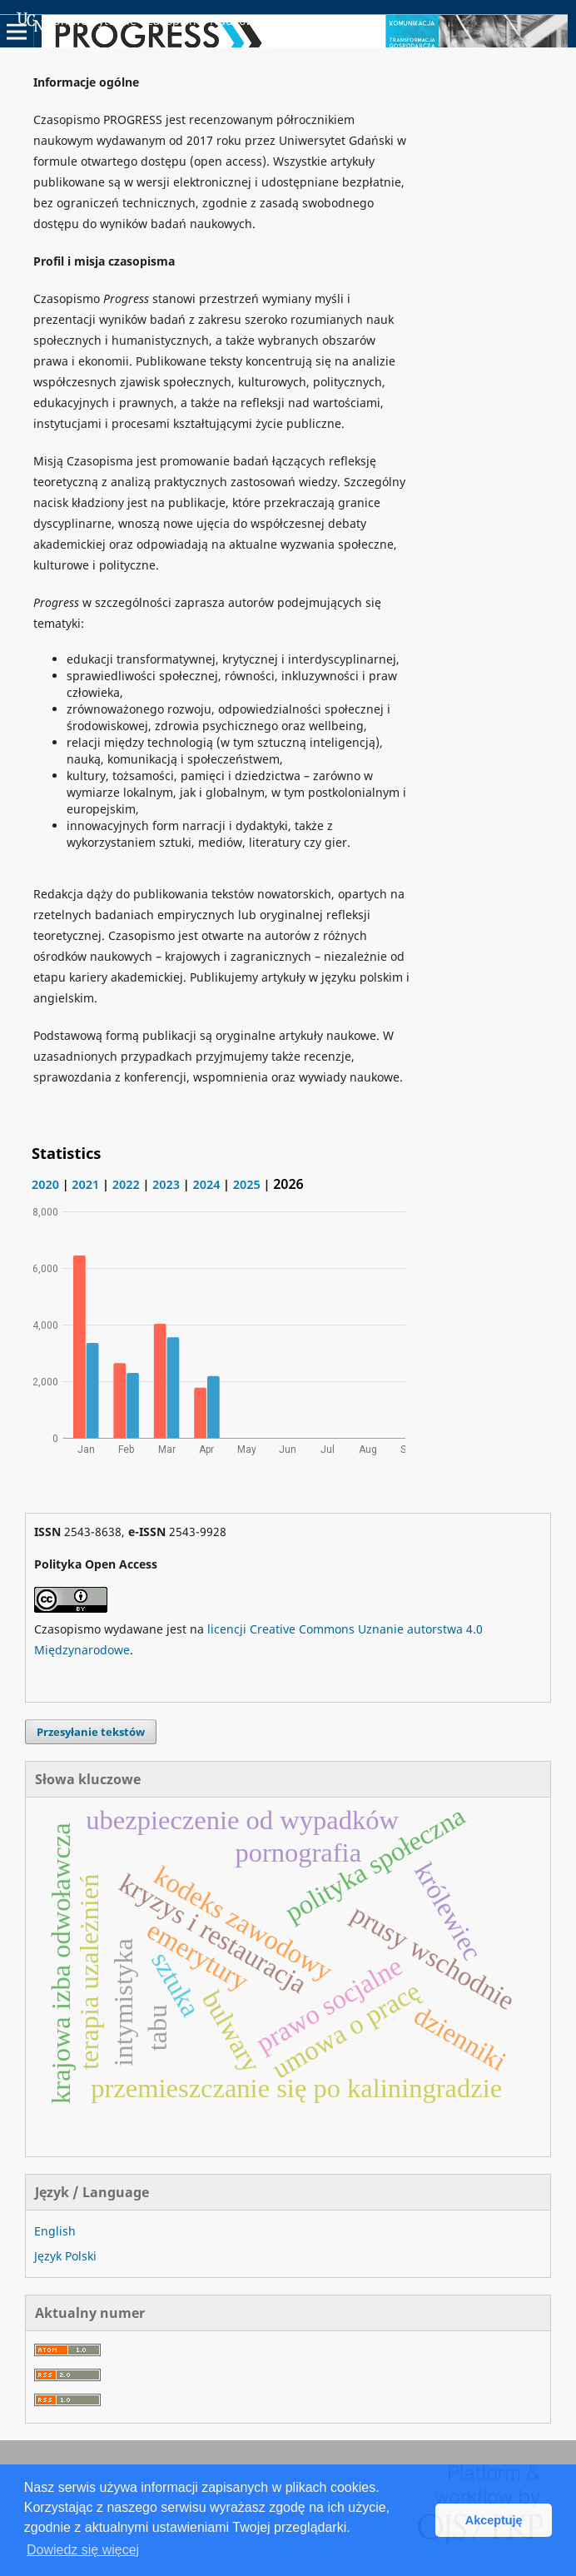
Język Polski (65, 2256)
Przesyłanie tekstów (91, 1731)
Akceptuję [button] (494, 2520)
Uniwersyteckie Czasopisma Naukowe (139, 22)
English (55, 2231)
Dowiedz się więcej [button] (83, 2550)
